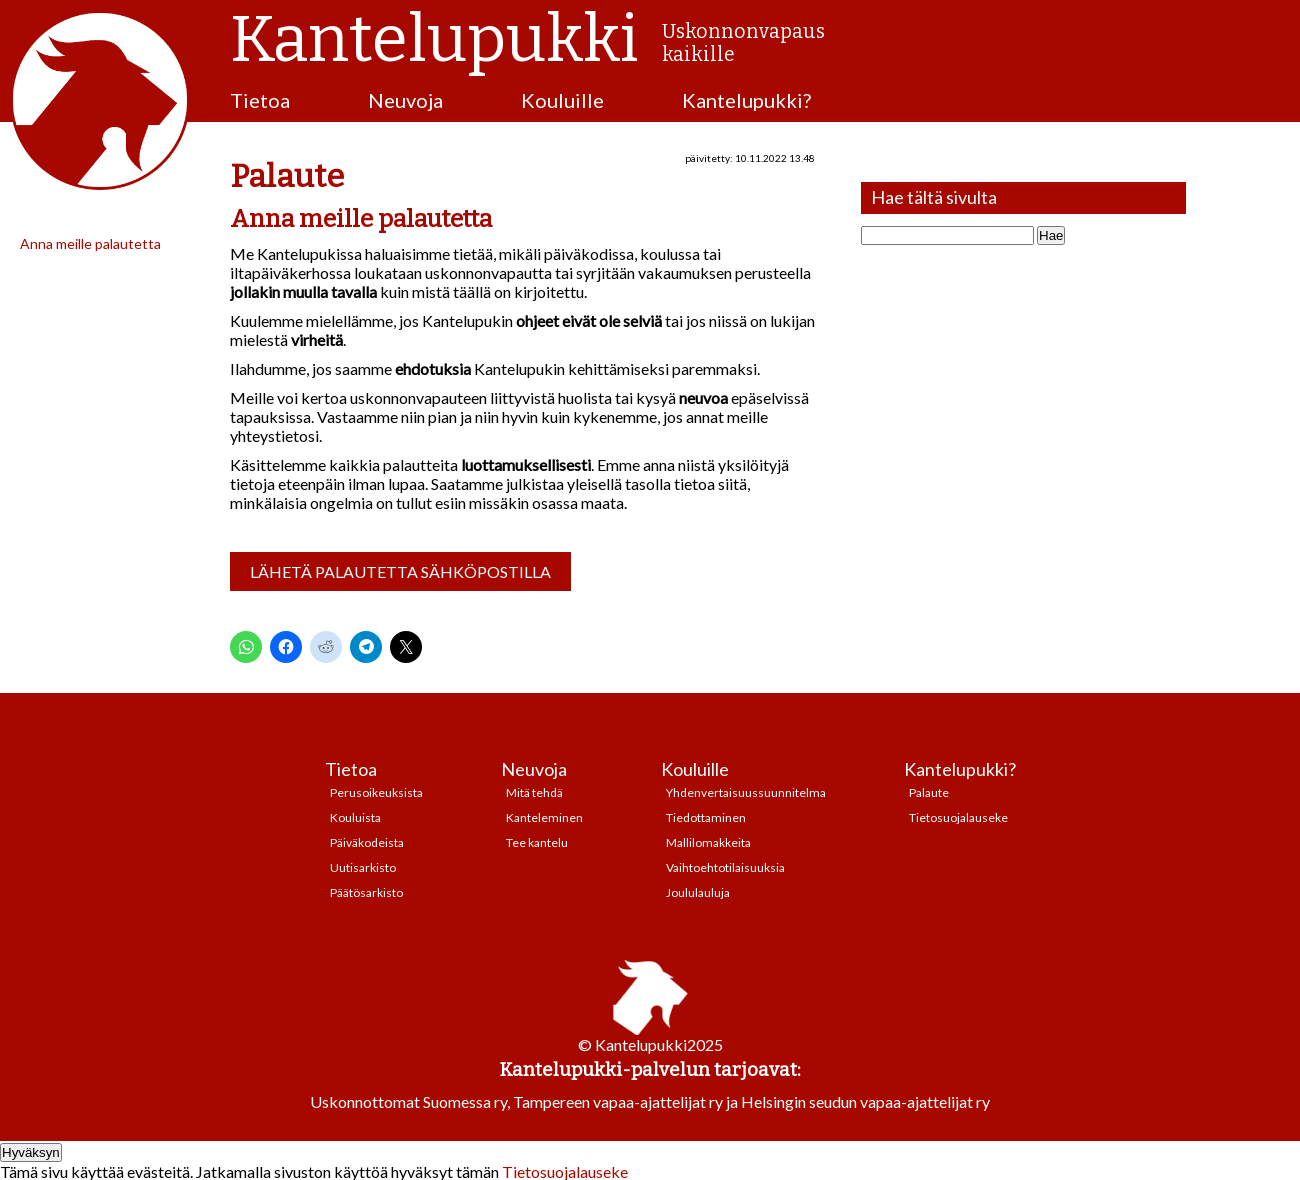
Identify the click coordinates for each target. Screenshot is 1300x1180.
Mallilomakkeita (708, 842)
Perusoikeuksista (376, 792)
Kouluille (562, 100)
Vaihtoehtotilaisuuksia (725, 867)
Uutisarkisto (363, 867)
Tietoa (260, 100)
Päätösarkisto (366, 892)
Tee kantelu (537, 842)
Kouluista (355, 817)
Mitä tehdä (534, 792)
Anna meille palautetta (90, 243)
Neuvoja (405, 100)
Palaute (929, 792)
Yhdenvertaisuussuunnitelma (746, 792)
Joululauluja (698, 892)
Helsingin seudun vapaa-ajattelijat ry (865, 1101)
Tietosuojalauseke (958, 817)
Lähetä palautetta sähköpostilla (400, 571)
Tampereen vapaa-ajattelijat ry (618, 1101)
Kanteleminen (544, 817)
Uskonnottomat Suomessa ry (408, 1101)
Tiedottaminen (706, 817)
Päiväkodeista (367, 842)
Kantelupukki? (746, 100)
